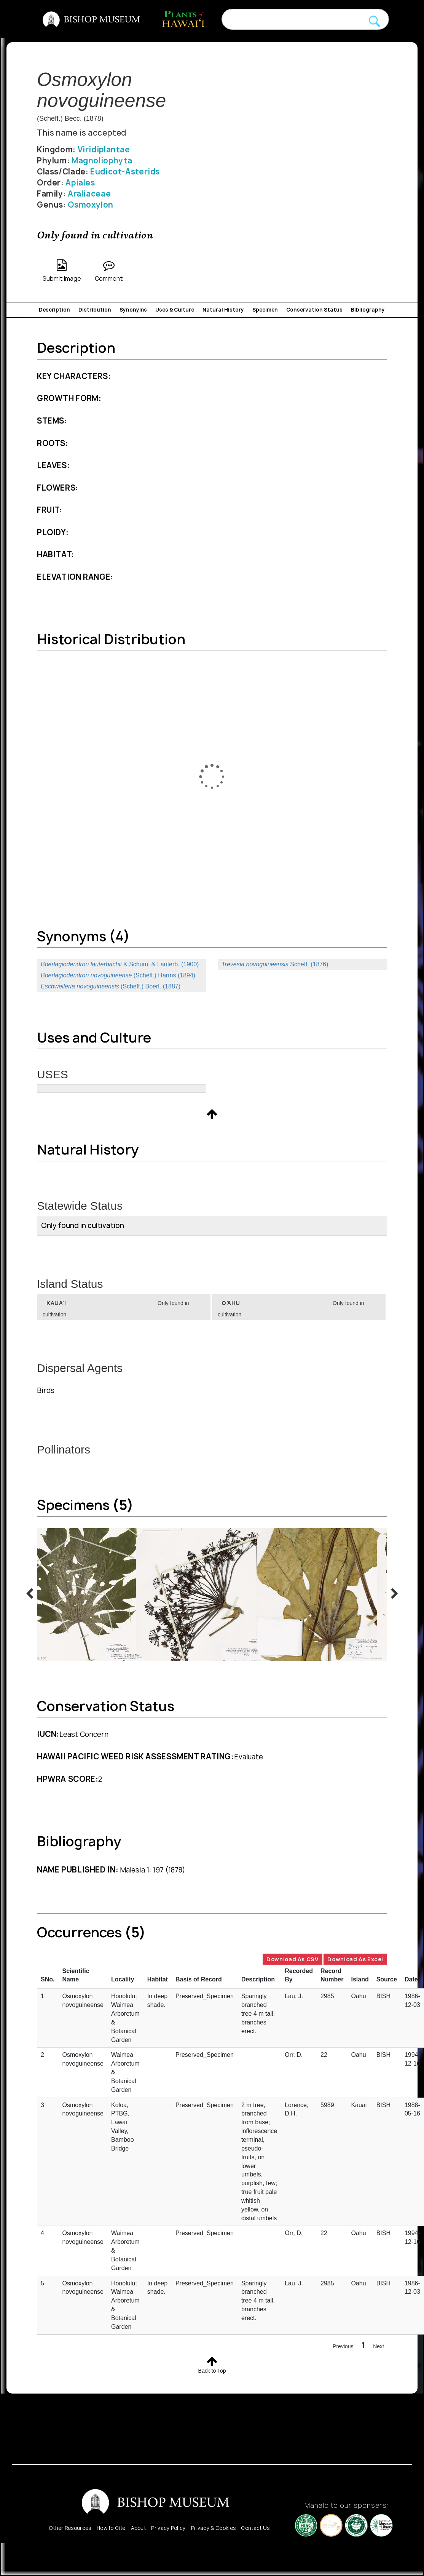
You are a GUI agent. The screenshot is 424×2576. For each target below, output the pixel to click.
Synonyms (133, 309)
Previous (343, 2346)
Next (378, 2346)
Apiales (80, 182)
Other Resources (70, 2528)
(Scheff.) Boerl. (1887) (110, 986)
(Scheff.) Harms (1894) (118, 975)
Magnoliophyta (102, 160)
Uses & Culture (174, 309)
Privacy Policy (168, 2528)
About (138, 2528)
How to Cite (111, 2528)
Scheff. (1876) (275, 964)
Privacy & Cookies (213, 2528)
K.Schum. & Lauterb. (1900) (120, 964)
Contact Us (255, 2528)
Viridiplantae (104, 149)
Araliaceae (89, 194)
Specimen (265, 309)
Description (54, 309)
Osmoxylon (90, 205)
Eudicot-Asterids (125, 171)
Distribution (94, 309)
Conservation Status (314, 309)
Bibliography (368, 309)
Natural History (223, 309)
